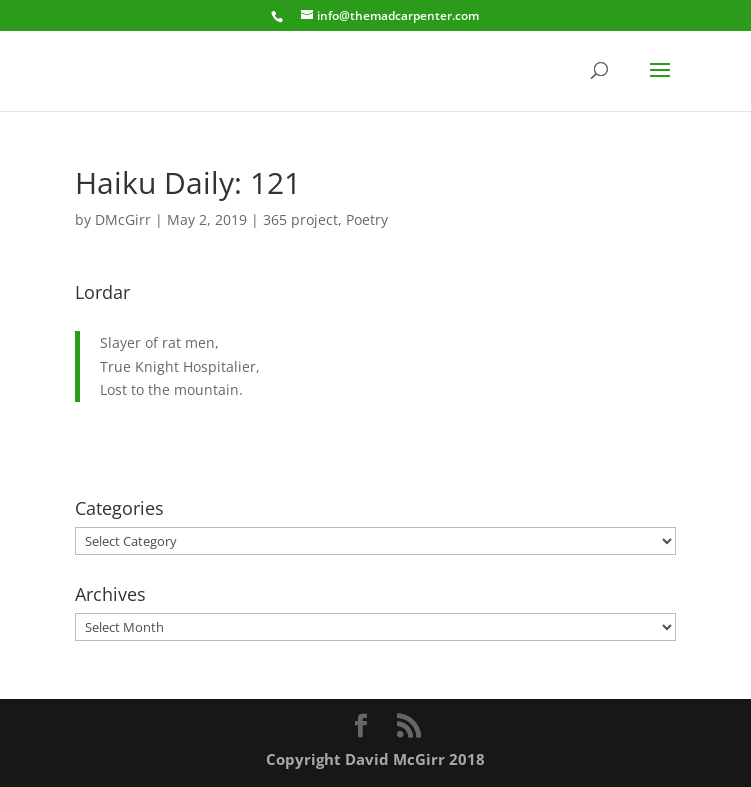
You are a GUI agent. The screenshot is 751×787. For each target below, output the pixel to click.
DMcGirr (123, 219)
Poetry (367, 219)
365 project (300, 219)
